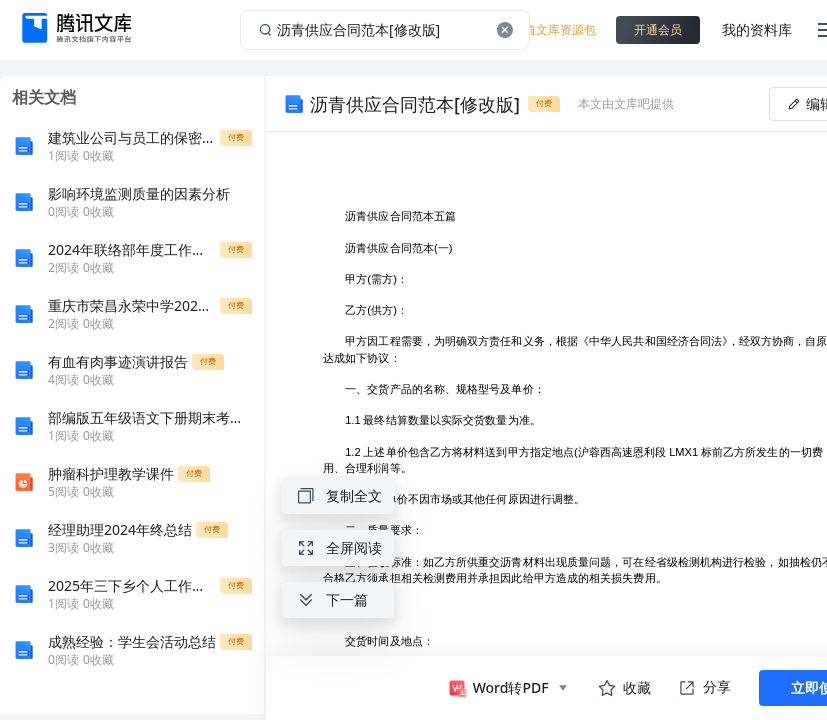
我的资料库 (757, 29)
